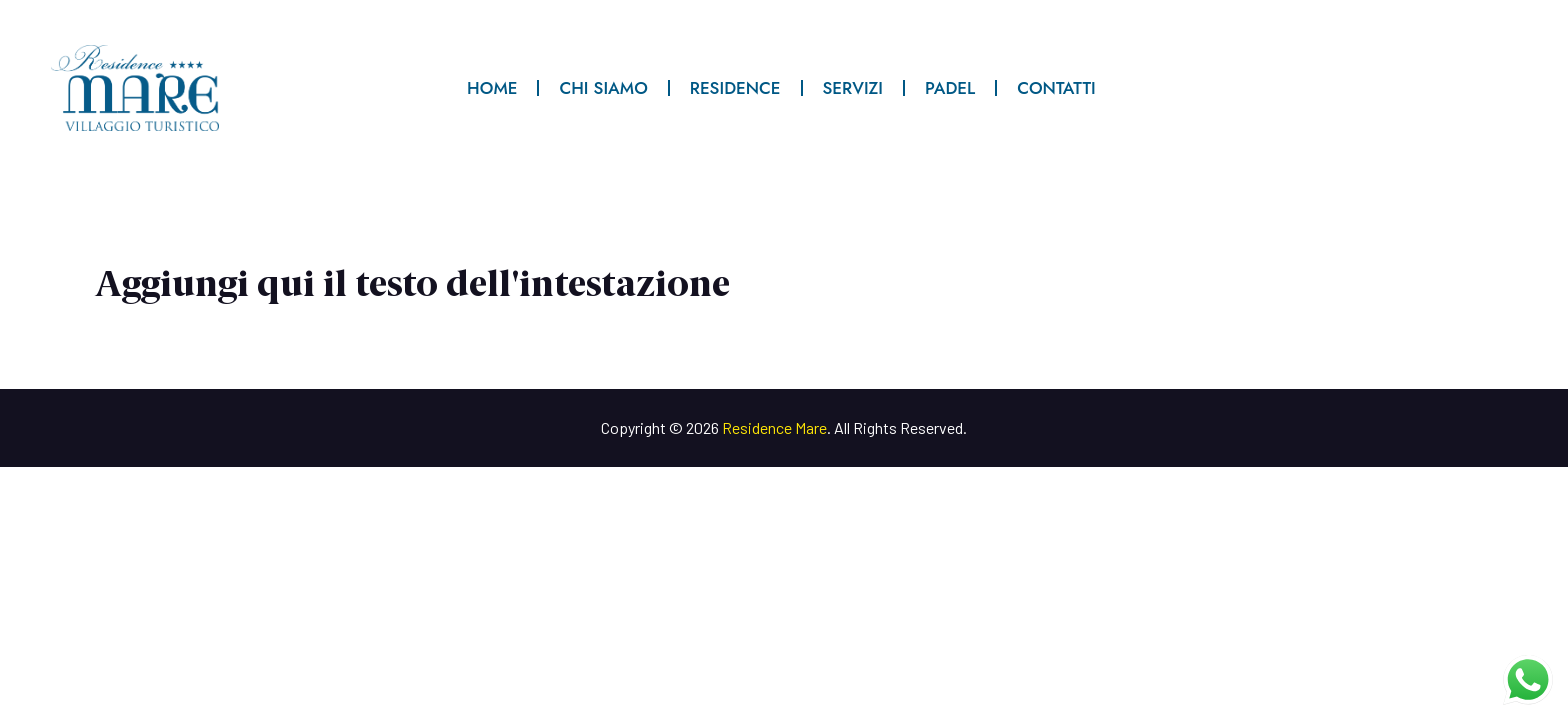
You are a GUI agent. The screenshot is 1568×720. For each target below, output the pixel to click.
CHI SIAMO (603, 88)
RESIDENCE (735, 88)
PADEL (950, 88)
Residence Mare (774, 427)
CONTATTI (1056, 88)
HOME (492, 88)
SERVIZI (853, 88)
